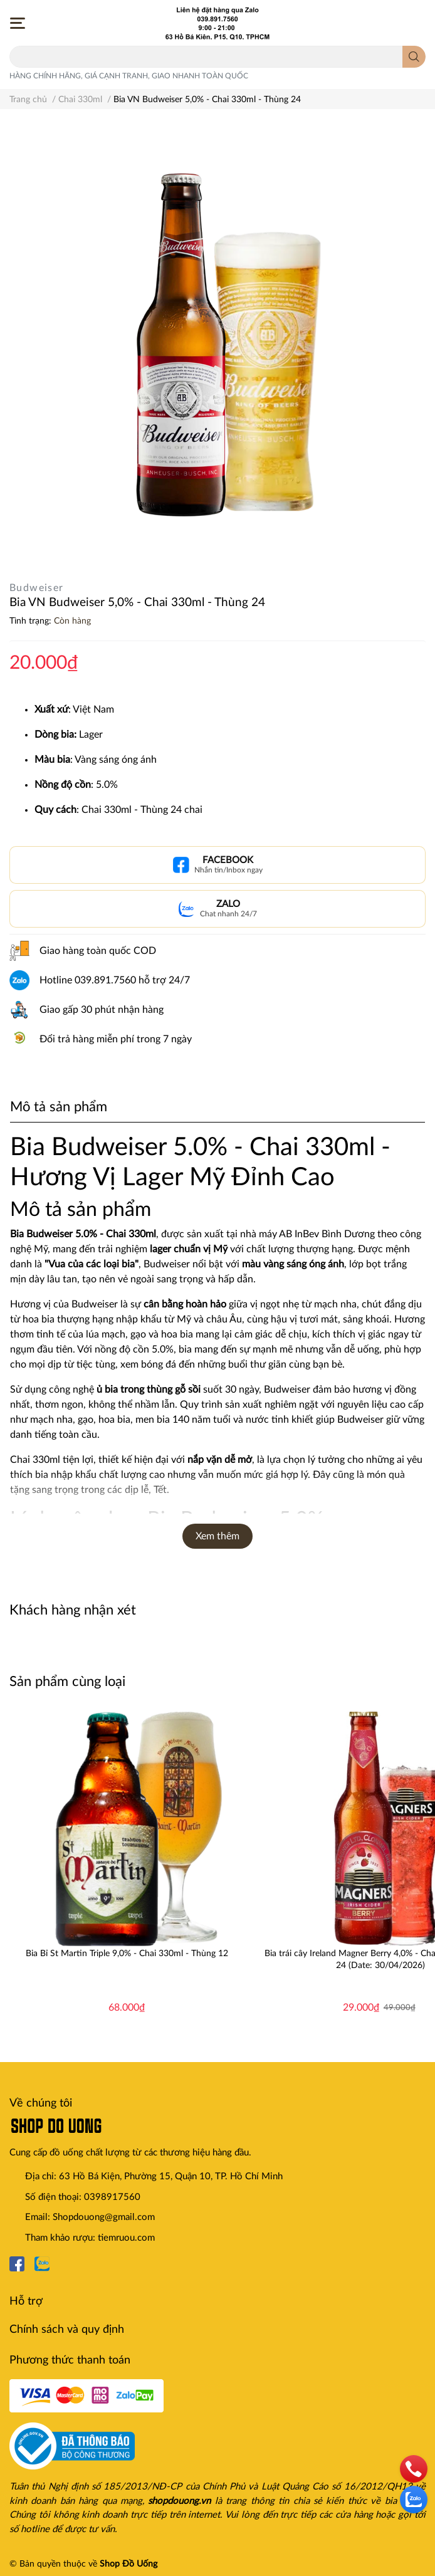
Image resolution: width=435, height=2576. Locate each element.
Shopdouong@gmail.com (104, 2217)
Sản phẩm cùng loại (67, 1682)
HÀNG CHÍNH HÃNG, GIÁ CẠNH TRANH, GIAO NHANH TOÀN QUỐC (128, 76)
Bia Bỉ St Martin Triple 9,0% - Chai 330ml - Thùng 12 (127, 1953)
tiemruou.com (126, 2238)
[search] (414, 57)
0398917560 (112, 2197)
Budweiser (36, 588)
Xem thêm (217, 1536)
